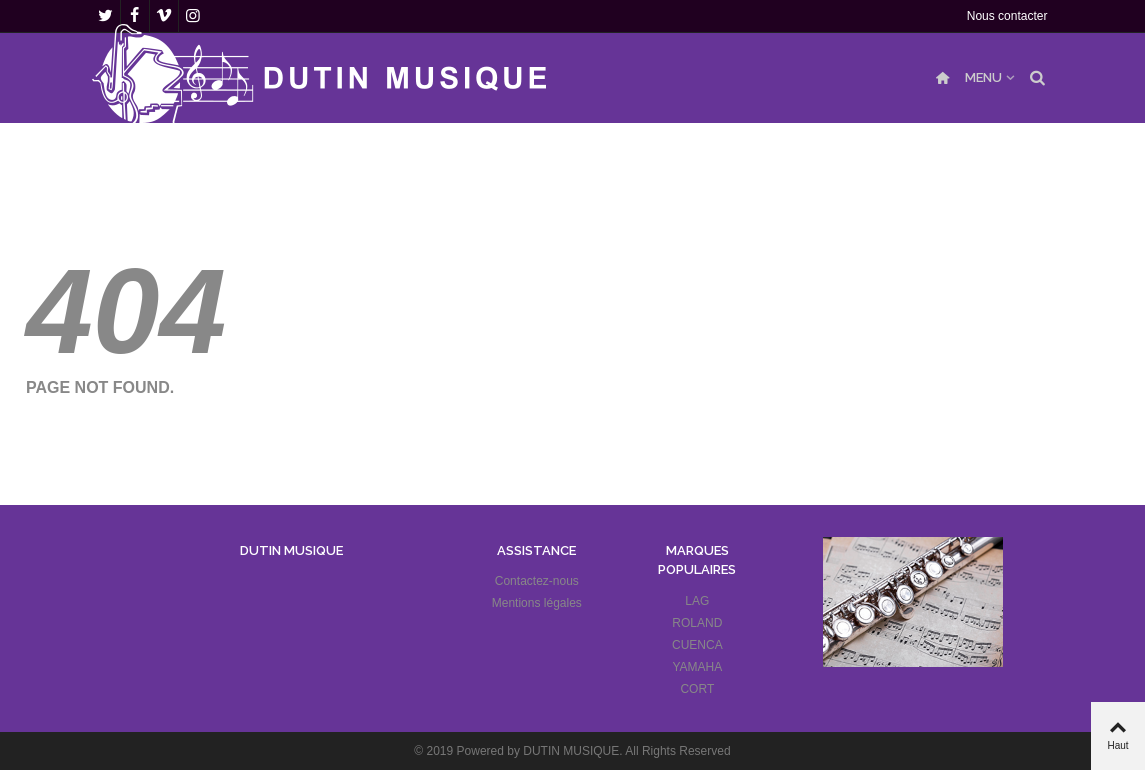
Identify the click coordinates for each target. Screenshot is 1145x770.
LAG (697, 601)
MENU (983, 77)
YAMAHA (697, 667)
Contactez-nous (537, 581)
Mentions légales (537, 603)
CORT (697, 689)
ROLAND (697, 623)
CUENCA (697, 645)
